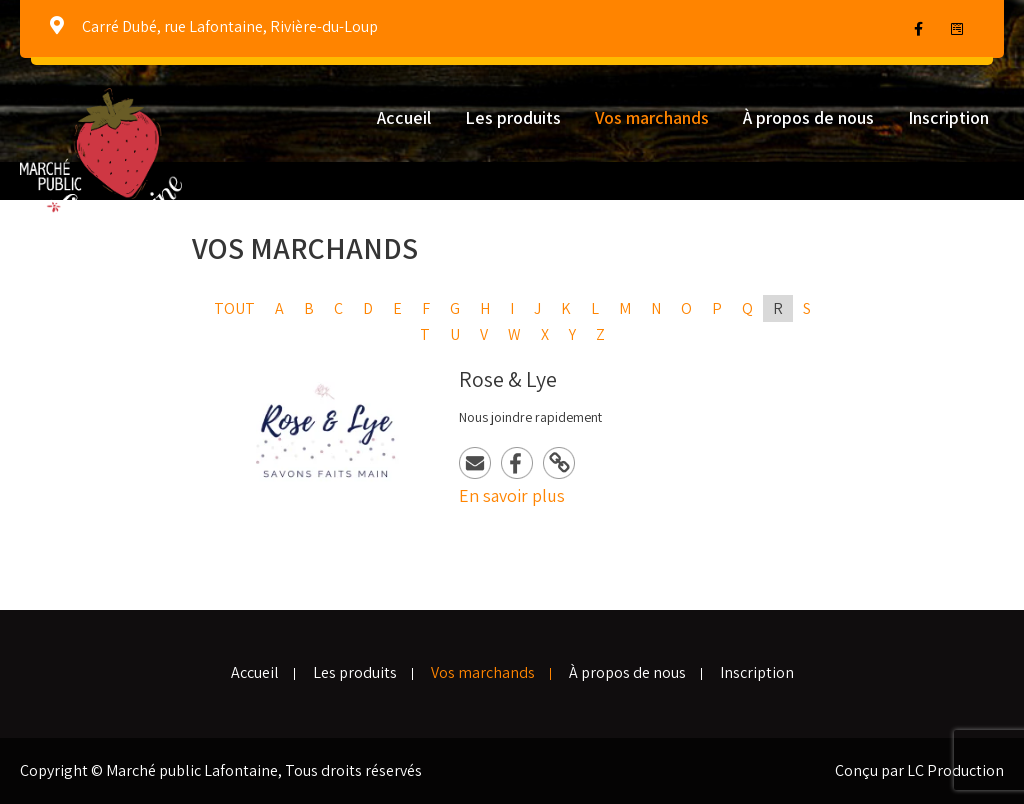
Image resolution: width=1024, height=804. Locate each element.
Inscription (948, 117)
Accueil (404, 117)
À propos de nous (808, 117)
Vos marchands (652, 117)
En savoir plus (512, 495)
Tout (234, 308)
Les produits (513, 117)
